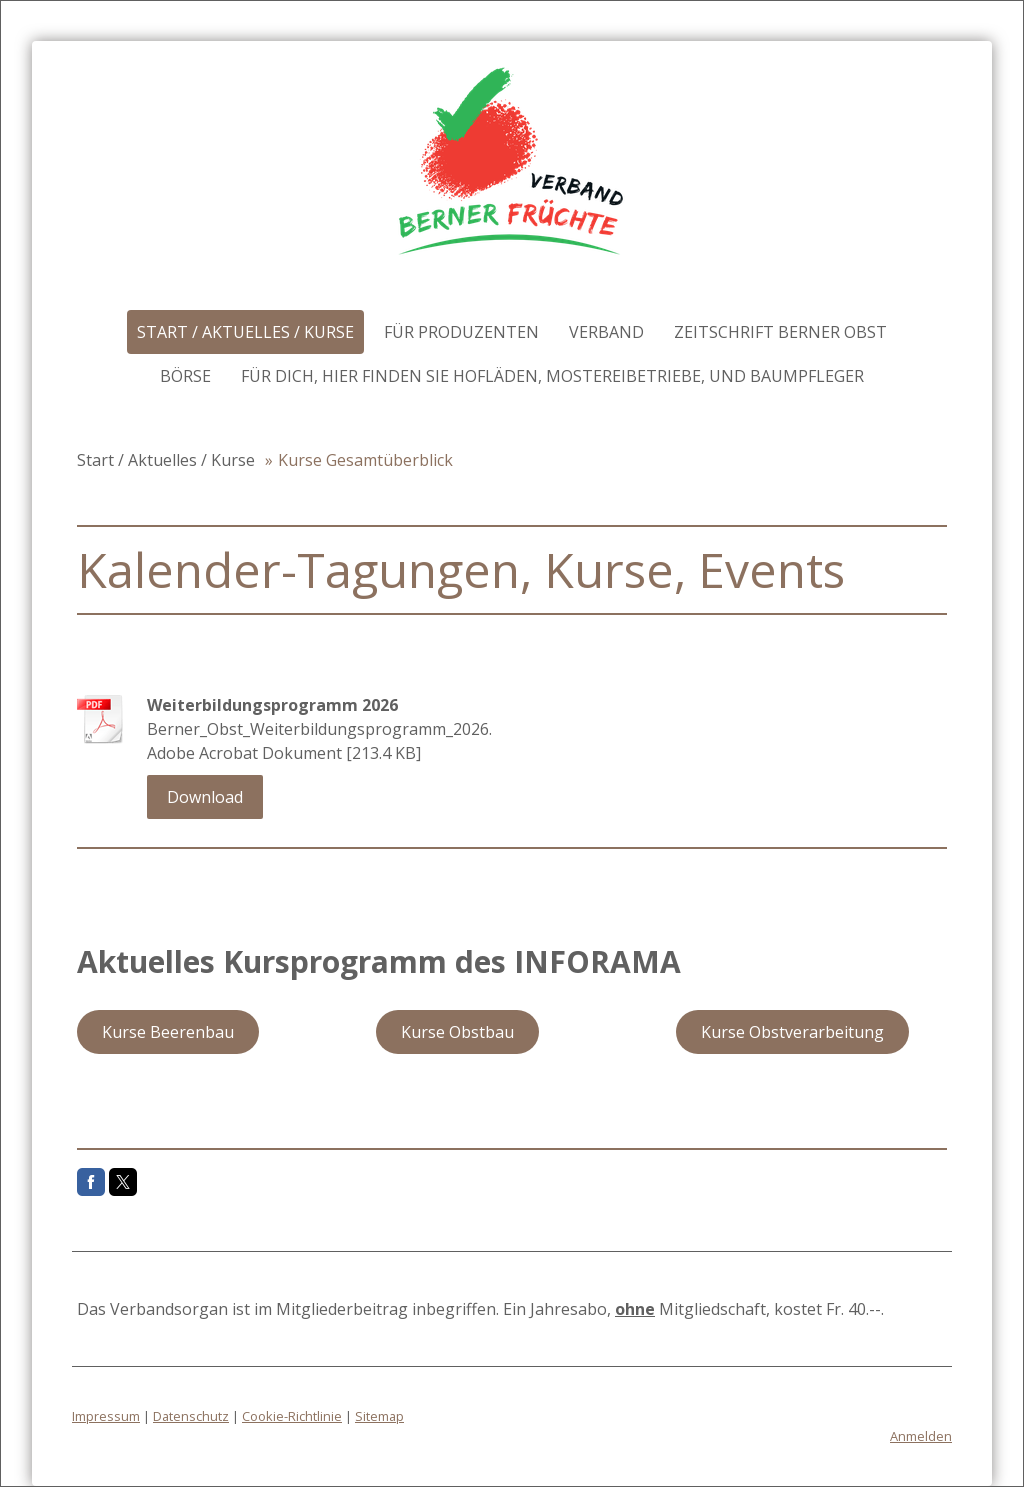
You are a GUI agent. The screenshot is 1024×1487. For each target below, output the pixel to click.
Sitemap (379, 1416)
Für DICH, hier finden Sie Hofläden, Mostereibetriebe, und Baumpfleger (552, 376)
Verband (606, 332)
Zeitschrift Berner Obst (780, 332)
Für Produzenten (461, 332)
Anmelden (921, 1436)
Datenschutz (191, 1416)
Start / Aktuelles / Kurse (245, 332)
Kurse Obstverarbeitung (792, 1032)
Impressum (106, 1416)
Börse (185, 376)
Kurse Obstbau (457, 1032)
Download (205, 797)
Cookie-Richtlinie (292, 1416)
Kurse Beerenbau (168, 1032)
